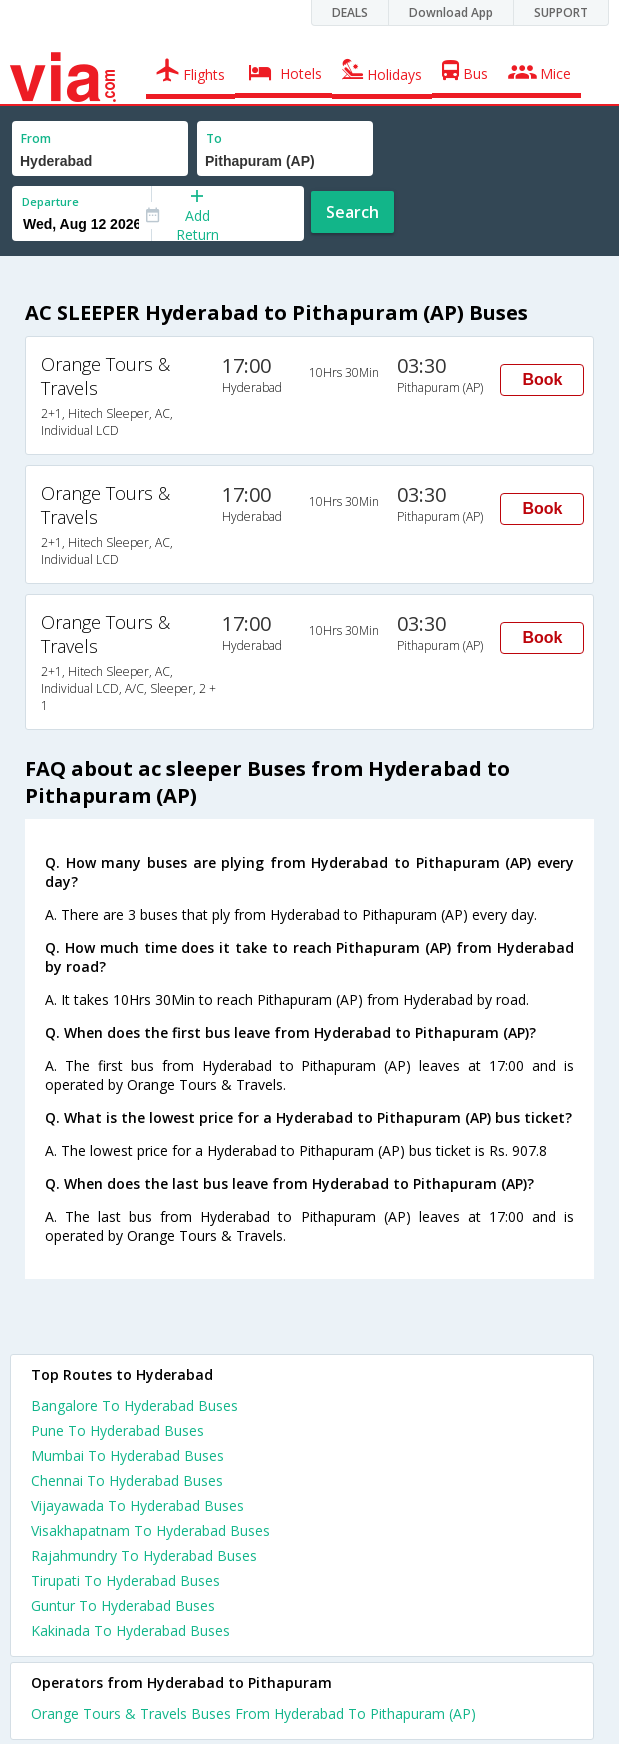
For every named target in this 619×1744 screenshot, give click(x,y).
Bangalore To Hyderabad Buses (134, 1405)
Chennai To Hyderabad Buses (127, 1480)
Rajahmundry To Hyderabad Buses (144, 1555)
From (36, 138)
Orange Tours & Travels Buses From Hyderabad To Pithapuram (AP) (253, 1713)
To (214, 138)
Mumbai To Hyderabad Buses (127, 1455)
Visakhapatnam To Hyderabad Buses (150, 1530)
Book (542, 379)
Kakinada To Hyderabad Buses (130, 1630)
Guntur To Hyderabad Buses (123, 1605)
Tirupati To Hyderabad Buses (125, 1580)
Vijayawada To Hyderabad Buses (137, 1505)
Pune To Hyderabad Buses (117, 1430)
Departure (50, 201)
